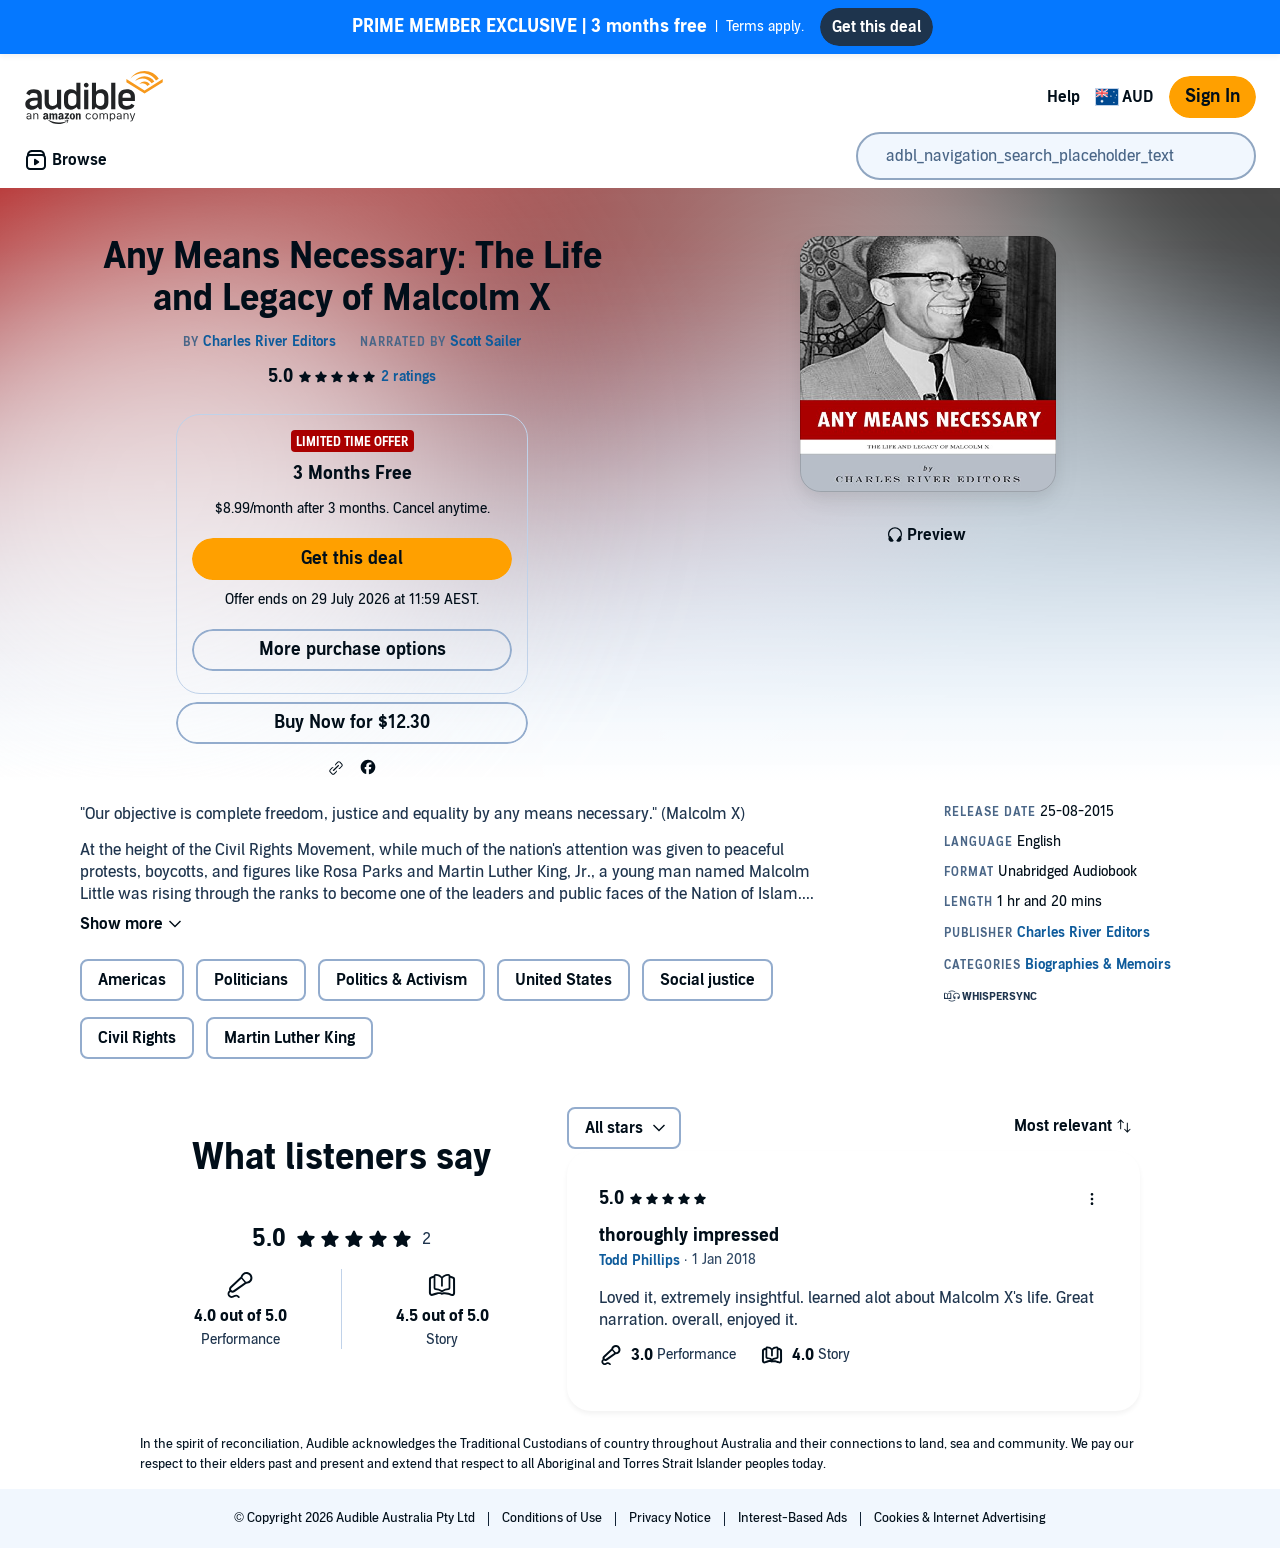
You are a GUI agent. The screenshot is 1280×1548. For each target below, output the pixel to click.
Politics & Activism (401, 980)
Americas (132, 980)
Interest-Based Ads (794, 1518)
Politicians (251, 980)
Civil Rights (137, 1038)
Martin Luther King (289, 1038)
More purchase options (352, 649)
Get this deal (352, 558)
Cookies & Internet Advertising (960, 1518)
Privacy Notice (671, 1518)
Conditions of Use (553, 1518)
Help (1063, 97)
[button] (336, 768)
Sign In (1212, 96)
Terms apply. (578, 27)
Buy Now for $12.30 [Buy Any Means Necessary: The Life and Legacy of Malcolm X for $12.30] (352, 722)
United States (563, 980)
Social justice (707, 980)
